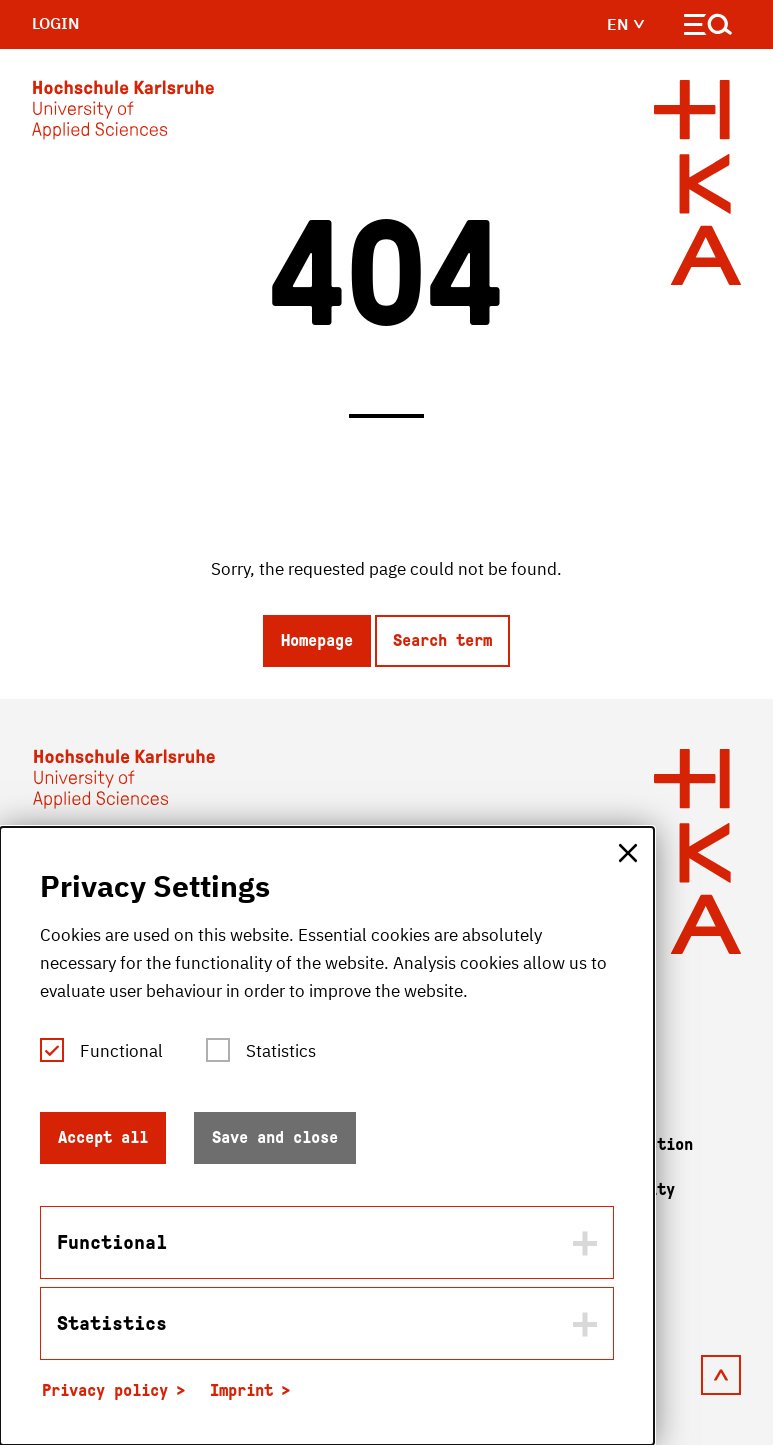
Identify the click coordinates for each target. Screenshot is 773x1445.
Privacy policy (105, 1390)
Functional (121, 1051)
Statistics (281, 1051)
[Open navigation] (708, 28)
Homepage (317, 640)
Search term (442, 640)
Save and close (275, 1137)
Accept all (103, 1137)
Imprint (241, 1390)
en (626, 24)
